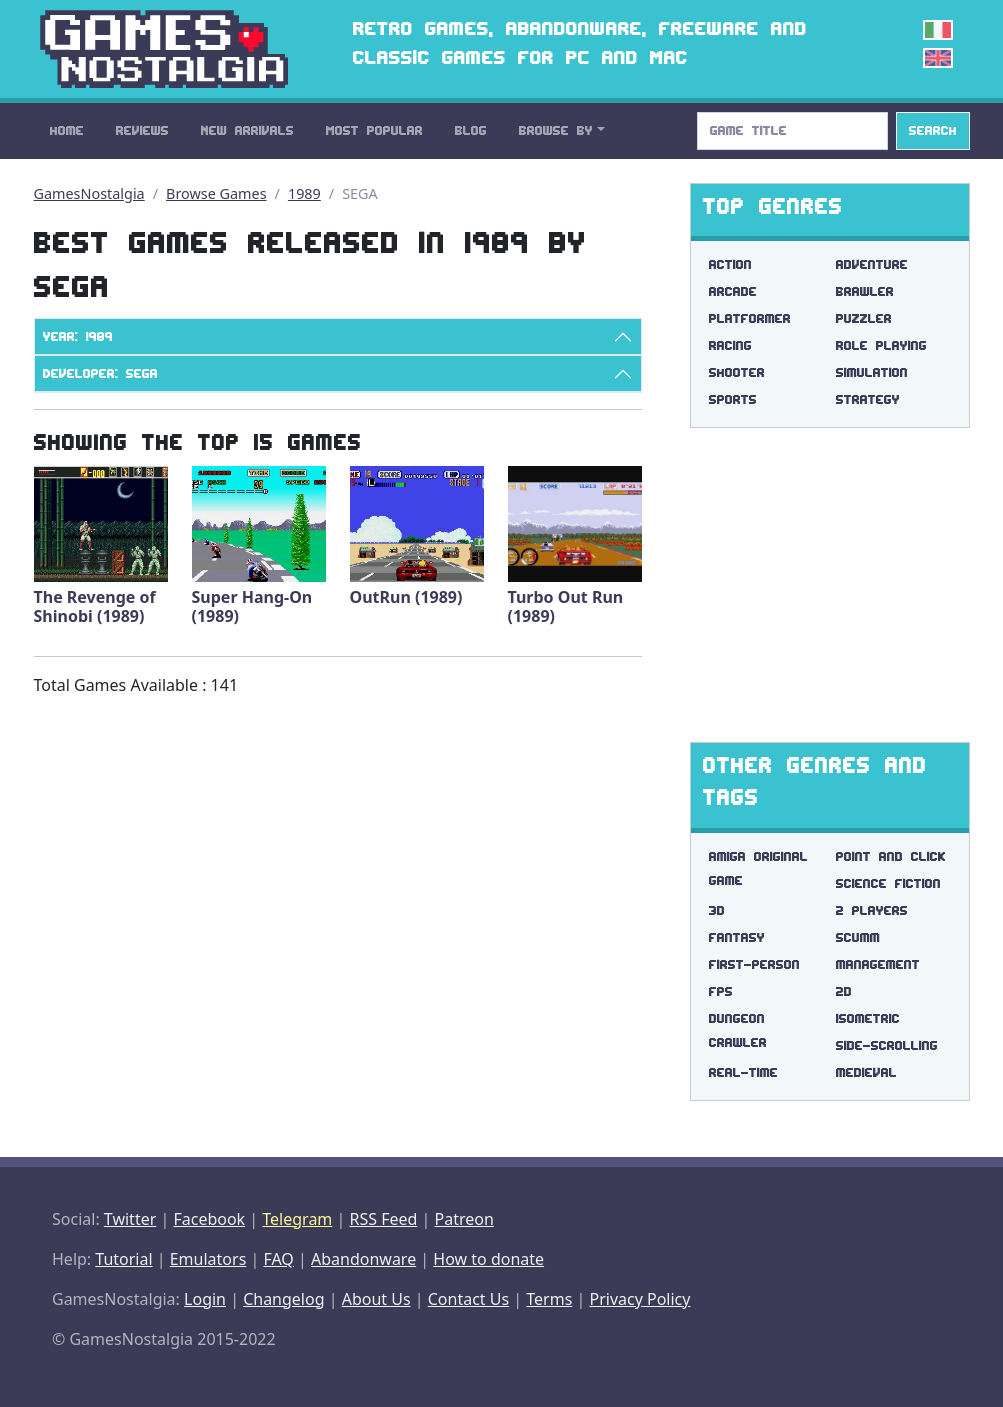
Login (205, 1299)
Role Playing (881, 345)
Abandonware (363, 1259)
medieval (866, 1072)
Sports (733, 399)
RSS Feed (383, 1219)
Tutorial (123, 1259)
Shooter (737, 372)
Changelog (283, 1299)
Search (933, 130)
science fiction (888, 883)
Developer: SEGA (100, 373)
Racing (730, 345)
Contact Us (468, 1299)
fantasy (737, 937)
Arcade (733, 291)
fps (721, 991)
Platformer (750, 318)
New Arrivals (247, 130)
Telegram (297, 1219)
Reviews (142, 130)
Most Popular (374, 130)
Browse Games (216, 193)
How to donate (488, 1259)
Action (730, 264)
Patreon (464, 1219)
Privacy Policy (639, 1299)
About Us (376, 1299)
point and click (891, 856)
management (878, 964)
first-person (754, 964)
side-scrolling (887, 1045)
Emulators (208, 1259)
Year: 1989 (78, 336)
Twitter (130, 1219)
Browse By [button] (556, 130)
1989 (304, 193)
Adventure (872, 264)
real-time (743, 1072)
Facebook (209, 1219)
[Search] (792, 131)
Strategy (868, 399)
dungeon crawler (738, 1030)
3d (717, 910)
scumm (858, 937)
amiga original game (758, 868)
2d (844, 991)
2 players (872, 910)
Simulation (872, 372)
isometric (868, 1018)
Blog (471, 130)
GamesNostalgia (89, 193)
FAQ (278, 1259)
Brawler (865, 291)
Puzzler (864, 318)
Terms (549, 1299)
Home (67, 130)
